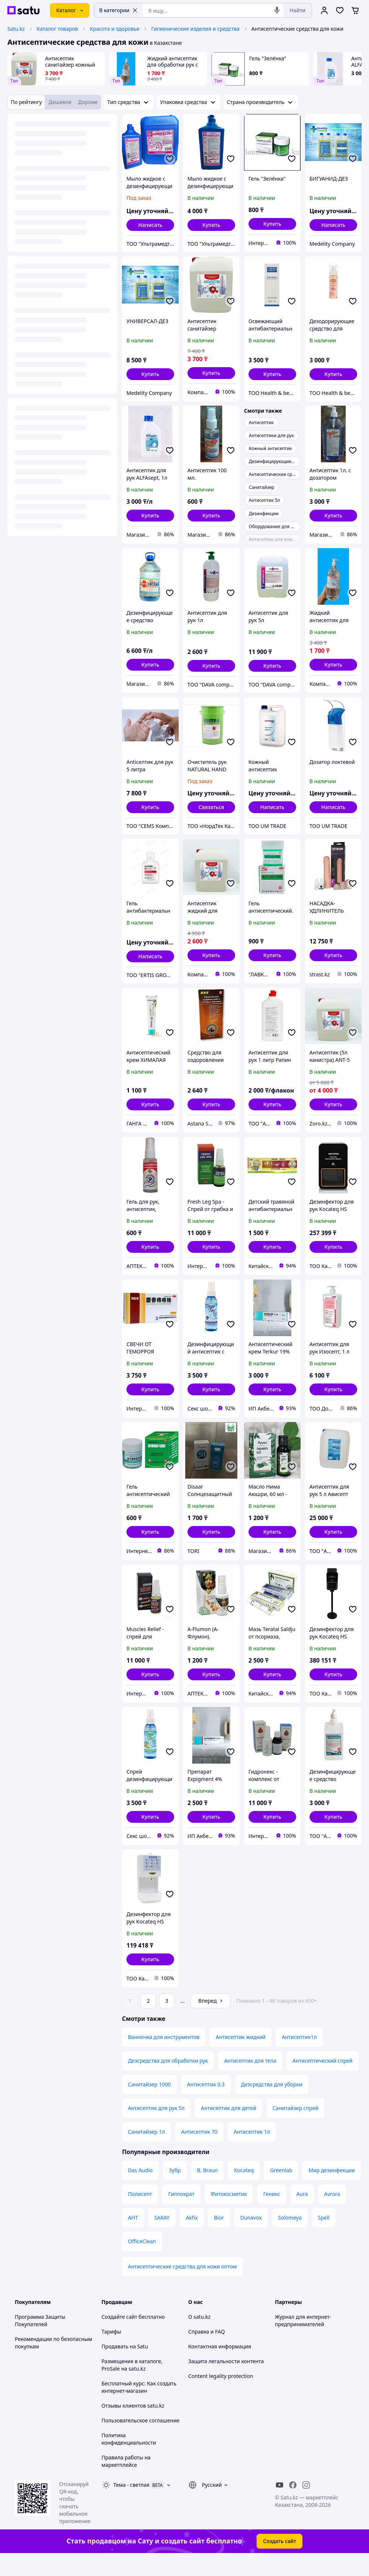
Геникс (271, 2214)
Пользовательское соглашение (141, 2441)
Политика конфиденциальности (129, 2459)
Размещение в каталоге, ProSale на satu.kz (132, 2385)
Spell (323, 2238)
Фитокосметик (229, 2214)
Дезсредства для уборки (271, 2105)
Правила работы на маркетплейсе (126, 2482)
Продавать (115, 2367)
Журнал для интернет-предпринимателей (303, 2341)
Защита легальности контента (226, 2381)
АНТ (133, 2238)
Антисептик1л (299, 2057)
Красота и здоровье (114, 28)
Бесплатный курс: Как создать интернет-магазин (139, 2408)
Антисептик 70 (199, 2152)
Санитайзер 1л (146, 2152)
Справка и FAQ (206, 2352)
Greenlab (281, 2190)
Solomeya (290, 2238)
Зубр (175, 2190)
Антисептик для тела (250, 2081)
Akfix (192, 2238)
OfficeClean (142, 2261)
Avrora (332, 2214)
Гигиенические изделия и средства (195, 28)
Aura (302, 2214)
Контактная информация (219, 2367)
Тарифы (111, 2352)
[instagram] (306, 2505)
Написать (150, 224)
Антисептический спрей (322, 2081)
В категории (118, 10)
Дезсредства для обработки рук (168, 2081)
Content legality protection (220, 2396)
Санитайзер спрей (295, 2128)
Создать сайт (279, 2561)
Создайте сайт (120, 2337)
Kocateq (244, 2190)
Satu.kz (16, 28)
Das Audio (140, 2190)
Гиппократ (181, 2214)
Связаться (211, 807)
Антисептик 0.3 (206, 2105)
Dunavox (251, 2238)
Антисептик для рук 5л (156, 2128)
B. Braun (207, 2190)
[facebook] (292, 2505)
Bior (219, 2238)
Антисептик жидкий (240, 2057)
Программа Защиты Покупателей (40, 2341)
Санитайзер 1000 (149, 2105)
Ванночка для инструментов (163, 2057)
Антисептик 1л (252, 2152)
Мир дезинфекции (331, 2190)
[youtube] (279, 2505)
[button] (211, 225)
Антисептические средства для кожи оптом (182, 2287)
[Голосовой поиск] (277, 10)
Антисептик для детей (228, 2128)
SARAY (161, 2238)
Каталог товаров (57, 28)
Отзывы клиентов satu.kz (133, 2426)
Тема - (132, 2505)
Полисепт (140, 2214)
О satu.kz (199, 2337)
